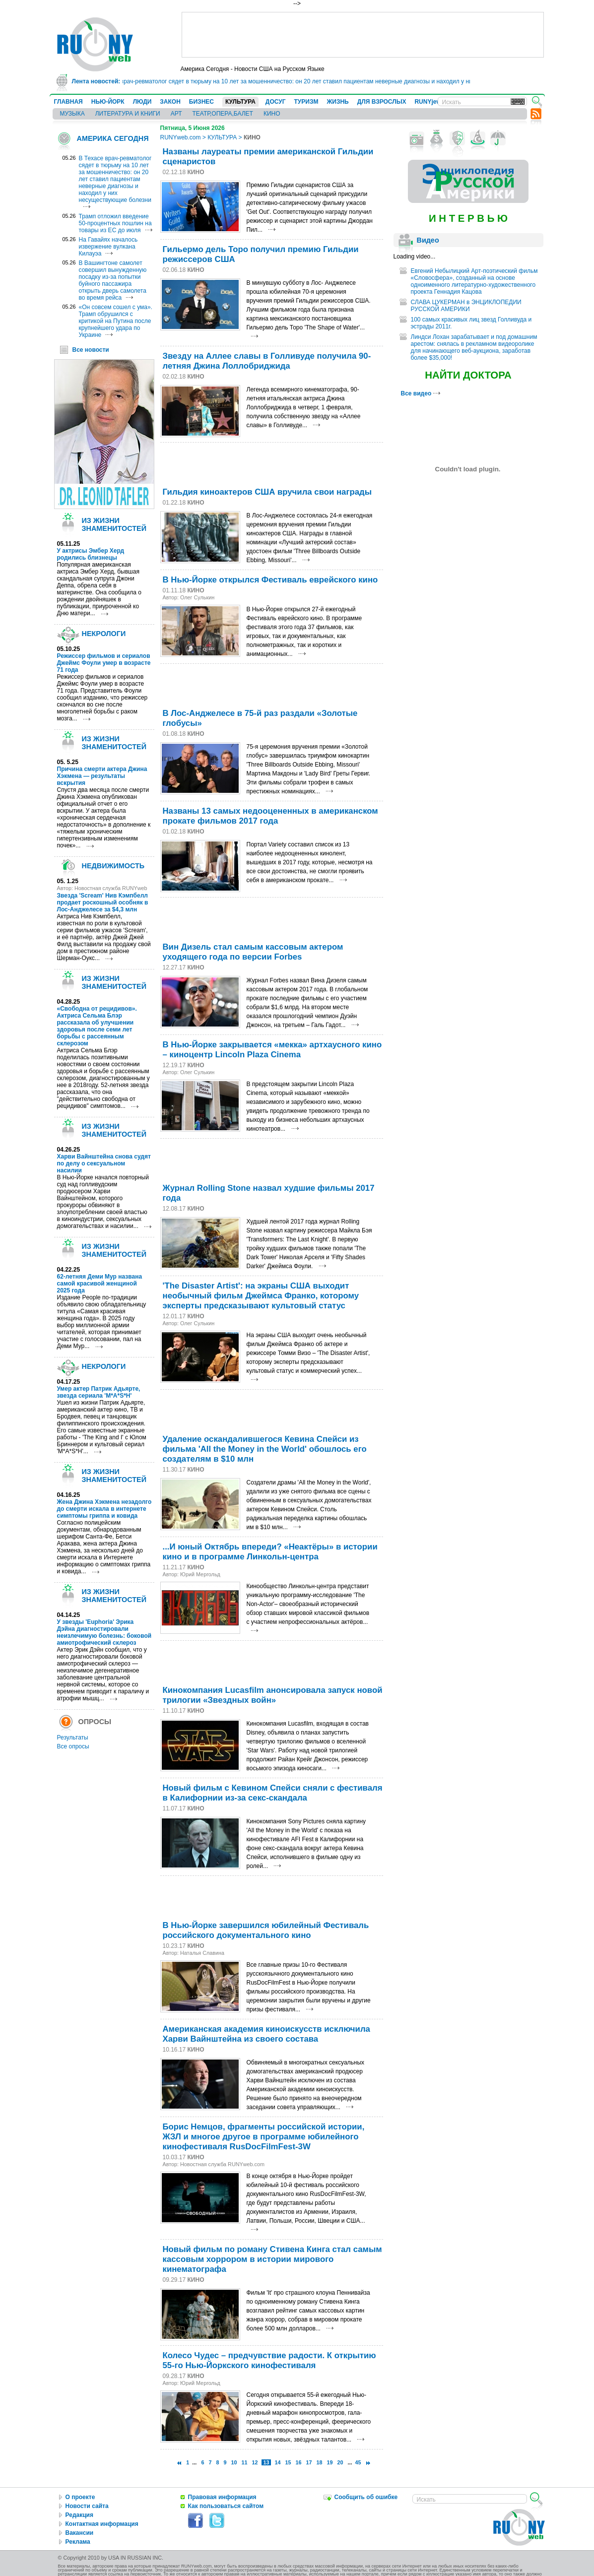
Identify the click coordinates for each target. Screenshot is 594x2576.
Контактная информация (102, 2523)
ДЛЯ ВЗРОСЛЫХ (381, 101)
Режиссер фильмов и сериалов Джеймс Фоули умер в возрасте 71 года (104, 662)
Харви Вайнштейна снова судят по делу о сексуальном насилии (104, 1163)
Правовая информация (222, 2497)
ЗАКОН (170, 101)
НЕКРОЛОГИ (104, 634)
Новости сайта (87, 2506)
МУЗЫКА (72, 113)
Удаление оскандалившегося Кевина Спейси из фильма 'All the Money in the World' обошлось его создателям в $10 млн (265, 1449)
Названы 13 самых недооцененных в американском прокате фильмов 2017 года (270, 816)
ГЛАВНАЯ (68, 101)
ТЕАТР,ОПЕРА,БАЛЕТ (223, 113)
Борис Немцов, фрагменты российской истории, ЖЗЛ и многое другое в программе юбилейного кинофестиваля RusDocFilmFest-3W (264, 2136)
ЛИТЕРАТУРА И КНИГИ (127, 113)
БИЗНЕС (201, 101)
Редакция (79, 2515)
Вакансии (80, 2532)
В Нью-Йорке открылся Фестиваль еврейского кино (270, 579)
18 (320, 2462)
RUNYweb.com (180, 137)
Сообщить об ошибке (366, 2497)
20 (340, 2462)
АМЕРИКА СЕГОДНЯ (113, 138)
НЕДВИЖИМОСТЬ (113, 866)
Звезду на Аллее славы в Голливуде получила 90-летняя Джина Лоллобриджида (267, 361)
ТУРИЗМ (306, 101)
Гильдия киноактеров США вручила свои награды (267, 492)
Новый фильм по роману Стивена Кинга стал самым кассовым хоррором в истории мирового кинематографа (272, 2259)
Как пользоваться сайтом (226, 2506)
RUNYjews (429, 101)
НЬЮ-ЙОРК (108, 101)
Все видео (420, 393)
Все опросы (73, 1746)
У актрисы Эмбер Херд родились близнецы (91, 554)
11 (244, 2462)
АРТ (176, 113)
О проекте (80, 2497)
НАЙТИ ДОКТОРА (468, 375)
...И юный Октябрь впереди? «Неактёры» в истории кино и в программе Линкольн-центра (270, 1551)
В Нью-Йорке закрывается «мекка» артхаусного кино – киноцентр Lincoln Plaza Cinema (272, 1049)
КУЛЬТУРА (240, 101)
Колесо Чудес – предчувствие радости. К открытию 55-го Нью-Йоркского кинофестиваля (269, 2360)
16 (299, 2462)
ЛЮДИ (142, 101)
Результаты (72, 1737)
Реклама (78, 2541)
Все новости (90, 349)
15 (288, 2462)
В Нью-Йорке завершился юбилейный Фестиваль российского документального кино (266, 1930)
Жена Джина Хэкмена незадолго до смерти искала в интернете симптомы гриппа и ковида (104, 1508)
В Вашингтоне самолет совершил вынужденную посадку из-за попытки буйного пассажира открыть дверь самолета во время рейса (113, 280)
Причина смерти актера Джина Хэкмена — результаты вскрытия (102, 776)
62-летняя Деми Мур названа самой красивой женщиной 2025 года (99, 1283)
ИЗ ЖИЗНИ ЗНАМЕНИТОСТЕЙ (114, 524)
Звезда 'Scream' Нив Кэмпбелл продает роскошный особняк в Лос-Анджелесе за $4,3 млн (102, 902)
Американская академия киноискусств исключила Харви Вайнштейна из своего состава (266, 2034)
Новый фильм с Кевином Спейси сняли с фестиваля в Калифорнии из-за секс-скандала (273, 1793)
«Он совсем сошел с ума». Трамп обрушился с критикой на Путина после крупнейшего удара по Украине (115, 321)
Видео (428, 240)
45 (358, 2462)
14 (278, 2462)
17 (309, 2462)
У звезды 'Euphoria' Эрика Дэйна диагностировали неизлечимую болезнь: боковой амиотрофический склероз (104, 1632)
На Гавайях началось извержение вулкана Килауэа (108, 246)
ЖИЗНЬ (337, 101)
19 (330, 2462)
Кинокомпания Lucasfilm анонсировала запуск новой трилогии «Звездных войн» (273, 1695)
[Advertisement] (362, 34)
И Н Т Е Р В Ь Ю (468, 218)
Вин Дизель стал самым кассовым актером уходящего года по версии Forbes (253, 952)
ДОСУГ (275, 101)
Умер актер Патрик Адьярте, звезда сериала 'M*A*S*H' (98, 1392)
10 (234, 2462)
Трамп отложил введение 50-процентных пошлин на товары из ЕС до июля (115, 223)
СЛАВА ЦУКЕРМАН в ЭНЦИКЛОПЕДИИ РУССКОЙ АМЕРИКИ (466, 306)
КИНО (272, 113)
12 (255, 2462)
